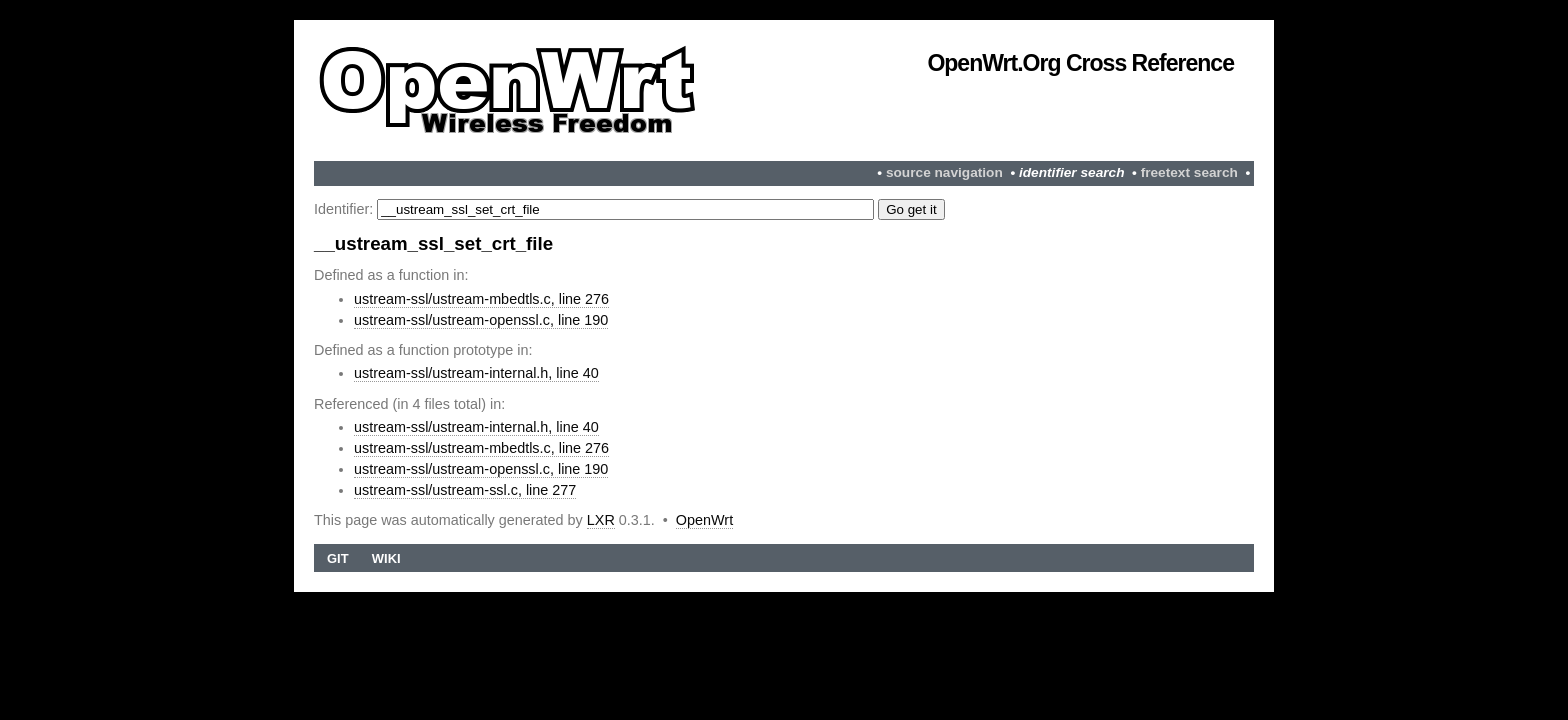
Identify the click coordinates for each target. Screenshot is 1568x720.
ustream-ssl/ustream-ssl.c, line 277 (465, 490)
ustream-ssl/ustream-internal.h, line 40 (476, 373)
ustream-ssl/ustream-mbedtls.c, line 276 (481, 299)
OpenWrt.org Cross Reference (1080, 63)
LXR (601, 520)
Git (338, 558)
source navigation (944, 172)
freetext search (1189, 172)
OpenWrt (704, 520)
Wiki (386, 558)
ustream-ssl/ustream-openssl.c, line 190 (481, 320)
